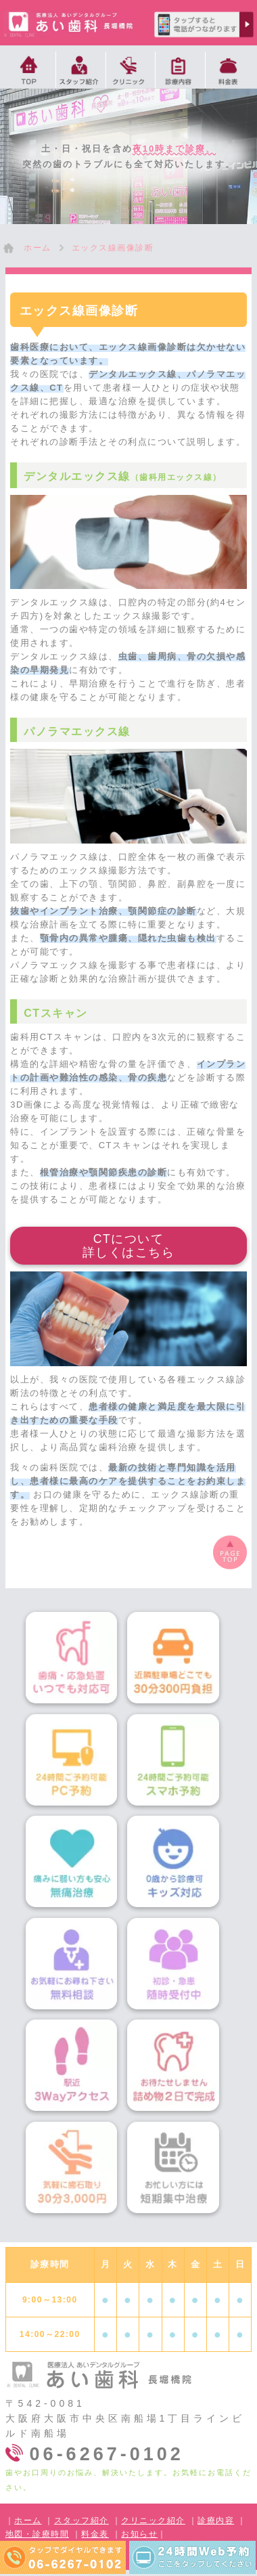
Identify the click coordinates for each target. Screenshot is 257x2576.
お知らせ (139, 2534)
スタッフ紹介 (81, 2520)
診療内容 (215, 2520)
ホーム (28, 2520)
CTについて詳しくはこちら (129, 1245)
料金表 (95, 2534)
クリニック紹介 (153, 2520)
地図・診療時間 (37, 2534)
